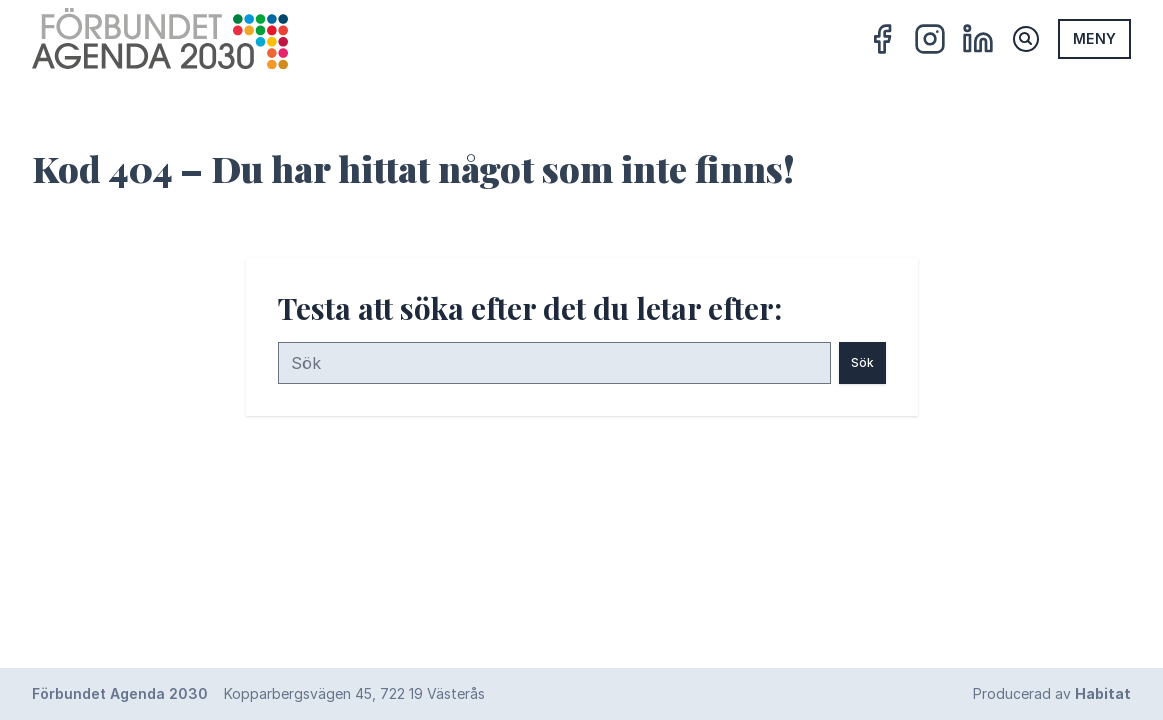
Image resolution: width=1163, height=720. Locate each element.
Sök (862, 362)
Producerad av (1052, 693)
